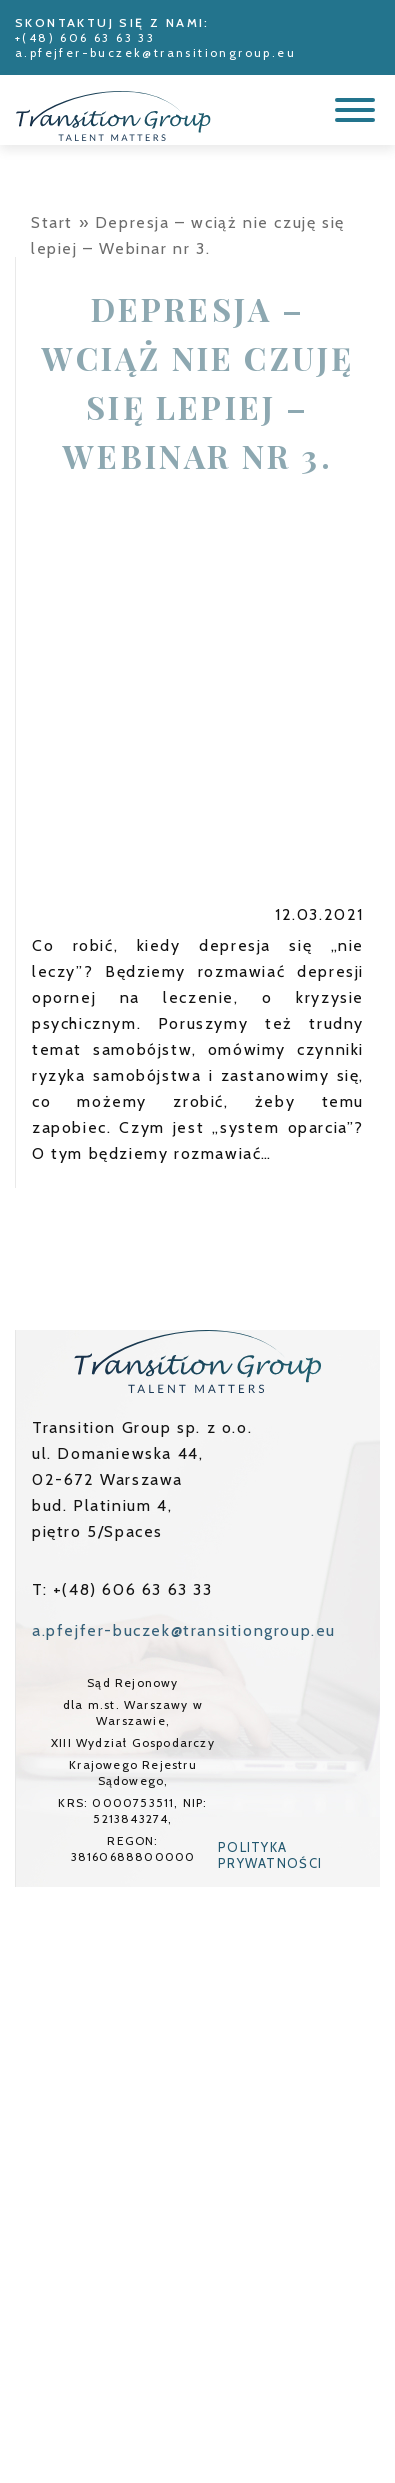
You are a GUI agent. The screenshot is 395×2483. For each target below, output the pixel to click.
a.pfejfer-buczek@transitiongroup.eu (155, 52)
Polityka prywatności (270, 1855)
